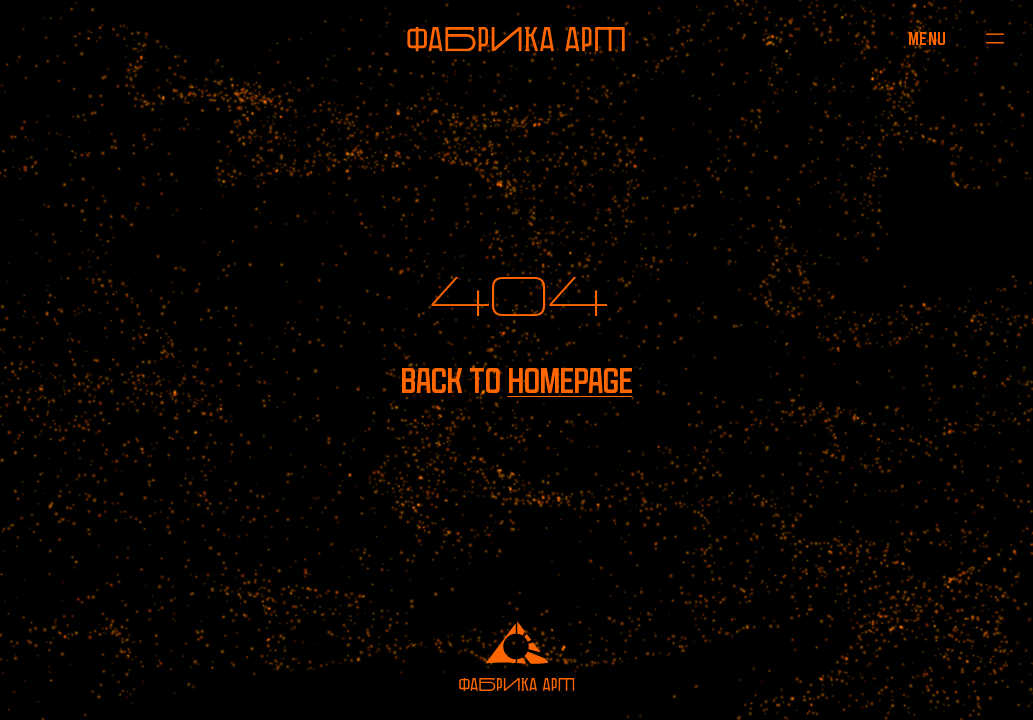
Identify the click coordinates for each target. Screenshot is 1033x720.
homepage (570, 381)
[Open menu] (927, 39)
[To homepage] (516, 39)
